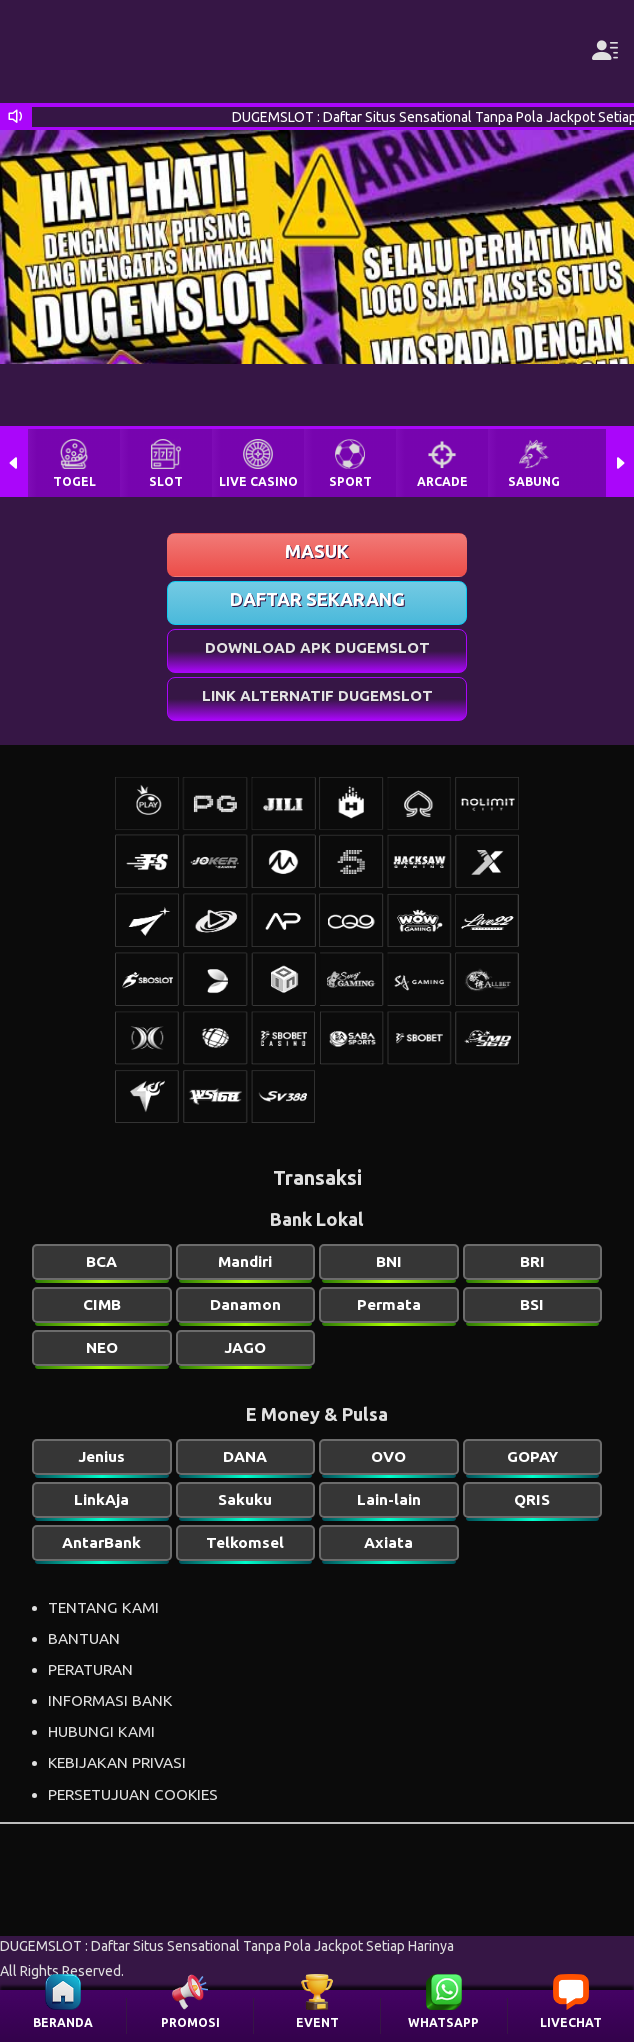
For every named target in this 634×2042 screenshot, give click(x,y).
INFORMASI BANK (110, 1700)
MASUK (317, 551)
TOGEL (74, 481)
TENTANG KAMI (103, 1607)
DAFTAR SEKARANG (317, 599)
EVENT (317, 2022)
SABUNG (534, 481)
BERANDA (63, 2022)
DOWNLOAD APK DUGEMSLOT (317, 647)
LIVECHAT (571, 2022)
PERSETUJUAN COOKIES (133, 1794)
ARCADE (442, 481)
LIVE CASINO (258, 481)
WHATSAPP (443, 2022)
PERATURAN (90, 1669)
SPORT (350, 481)
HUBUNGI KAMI (101, 1731)
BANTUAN (84, 1638)
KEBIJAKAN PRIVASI (117, 1762)
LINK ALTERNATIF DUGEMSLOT (317, 695)
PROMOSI (190, 2022)
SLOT (166, 481)
